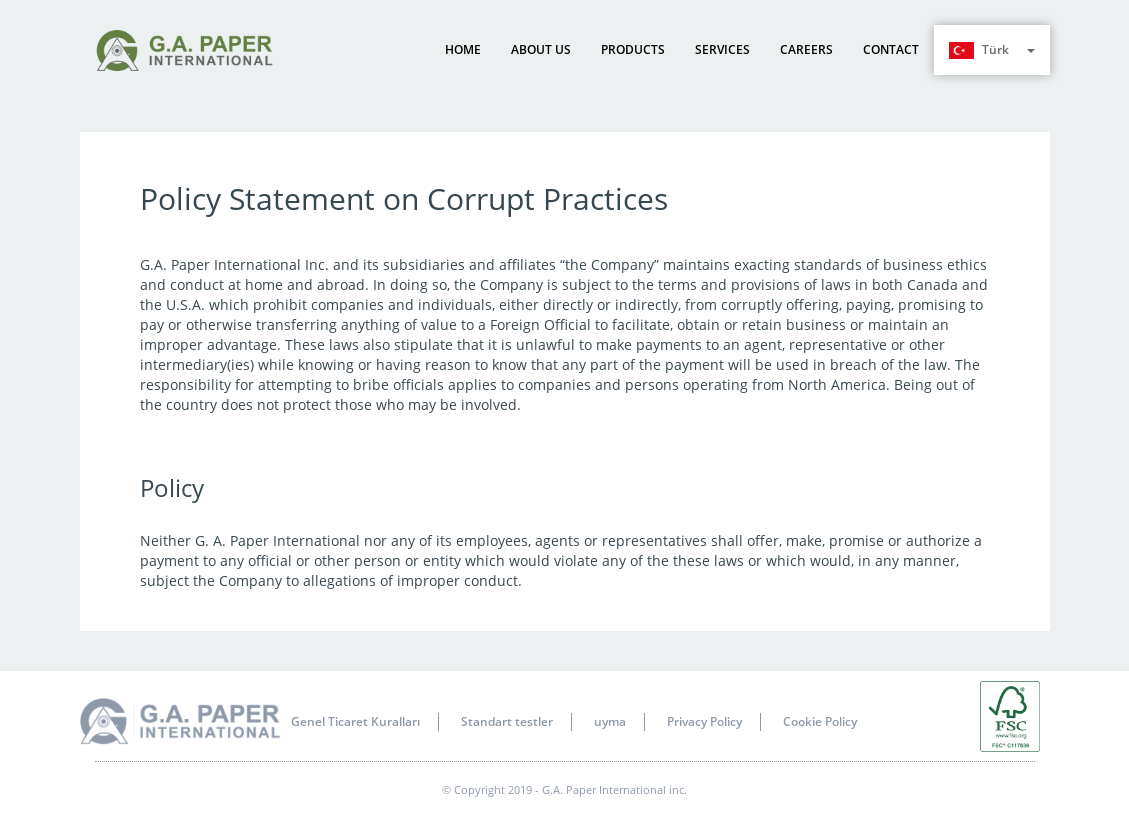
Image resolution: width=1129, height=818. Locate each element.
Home (463, 49)
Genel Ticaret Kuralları (355, 721)
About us (541, 49)
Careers (806, 49)
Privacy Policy (704, 721)
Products (633, 49)
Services (722, 49)
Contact (891, 49)
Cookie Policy (820, 721)
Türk (992, 50)
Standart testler (507, 721)
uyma (610, 721)
